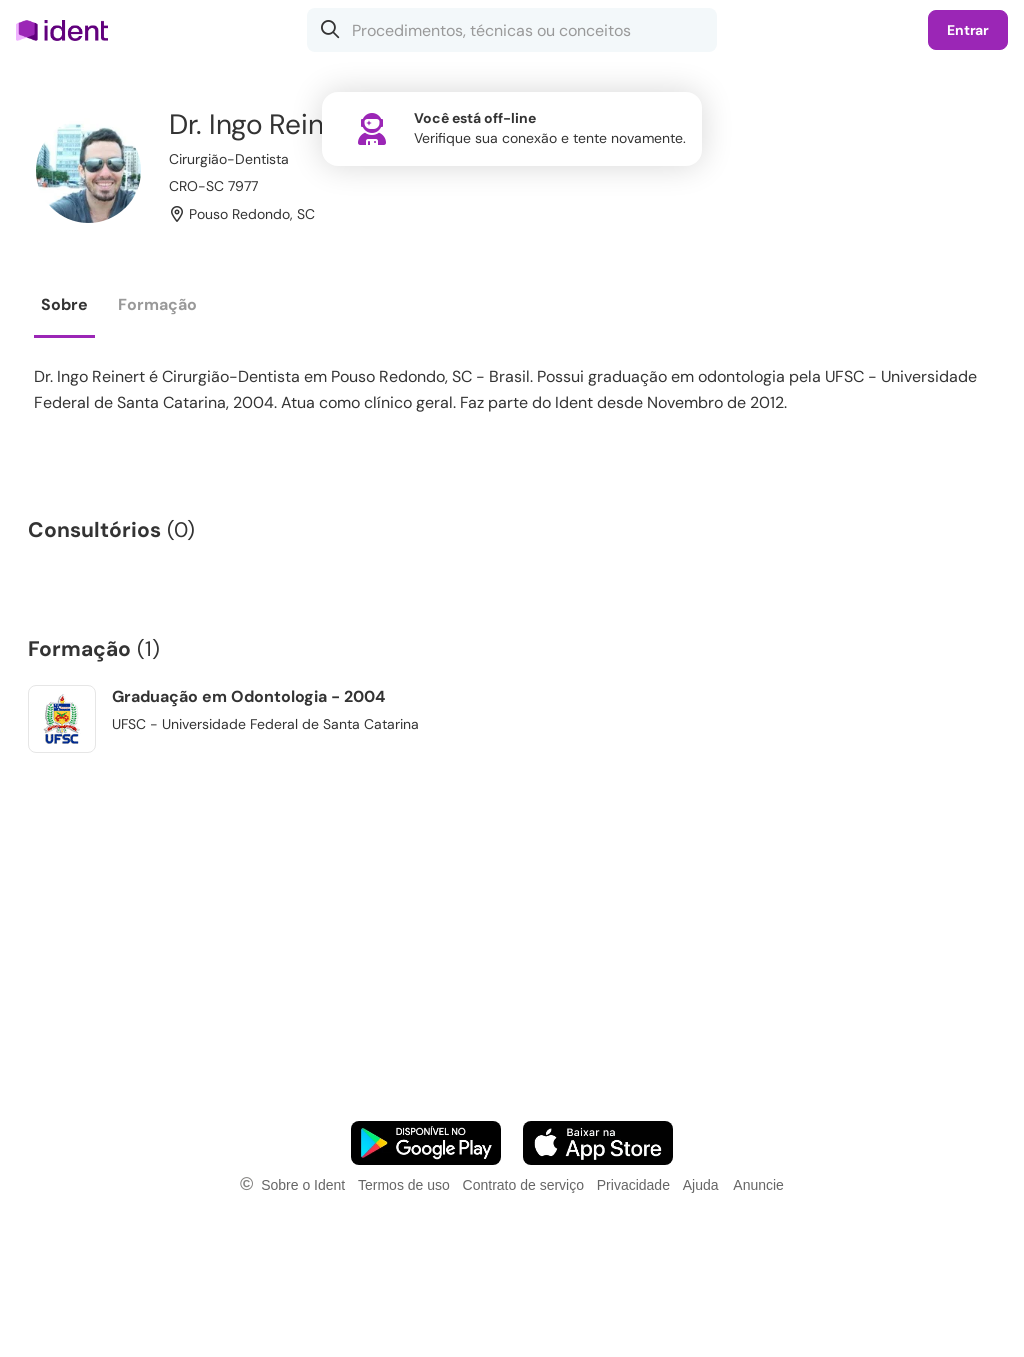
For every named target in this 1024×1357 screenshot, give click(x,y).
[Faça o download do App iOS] (598, 1143)
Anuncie (758, 1185)
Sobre (64, 304)
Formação (157, 304)
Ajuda (701, 1185)
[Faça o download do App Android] (426, 1143)
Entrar (968, 30)
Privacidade (633, 1185)
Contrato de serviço (523, 1185)
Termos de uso (404, 1185)
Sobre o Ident (303, 1185)
